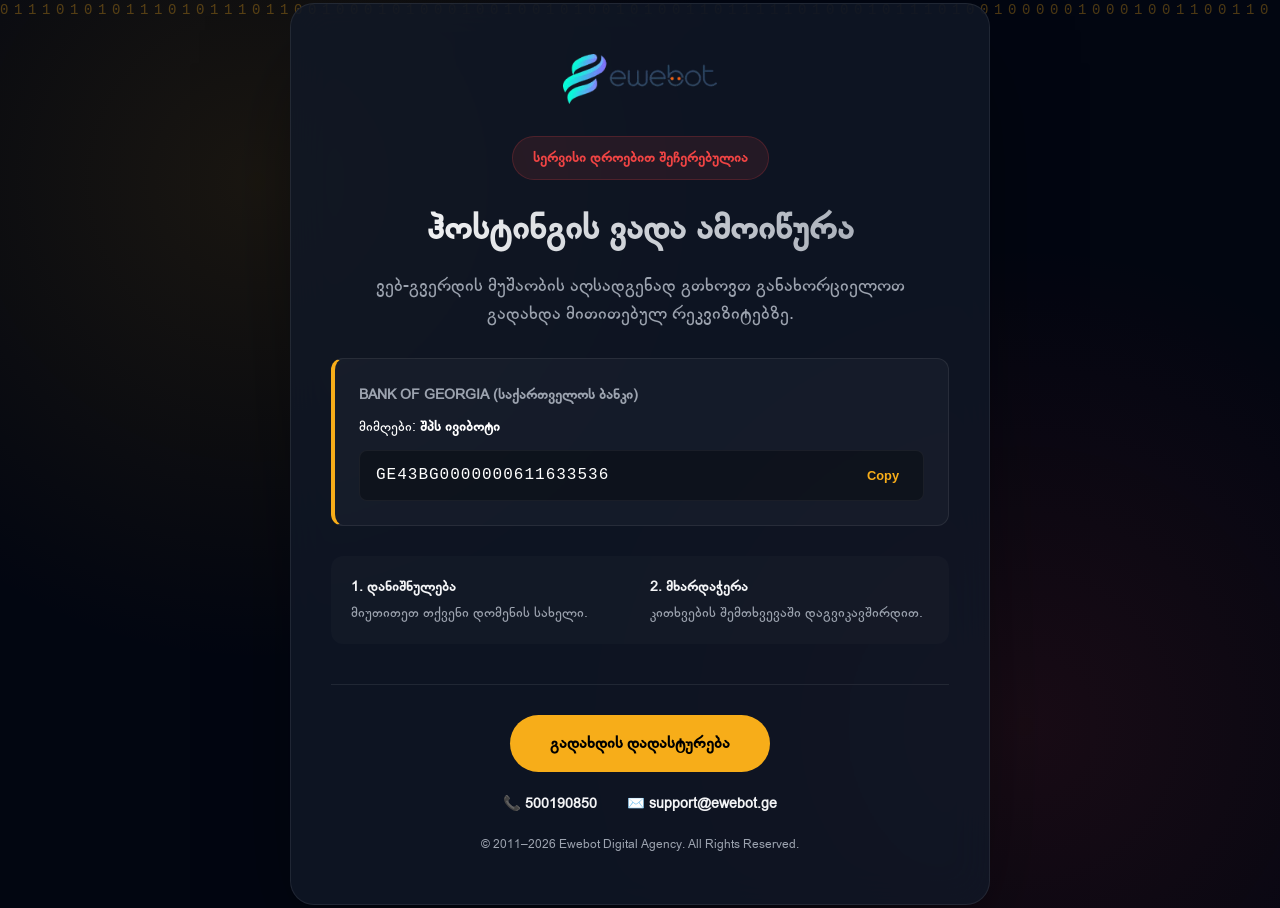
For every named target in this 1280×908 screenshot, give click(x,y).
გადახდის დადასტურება (640, 743)
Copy (883, 475)
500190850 (561, 803)
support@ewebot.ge (713, 803)
